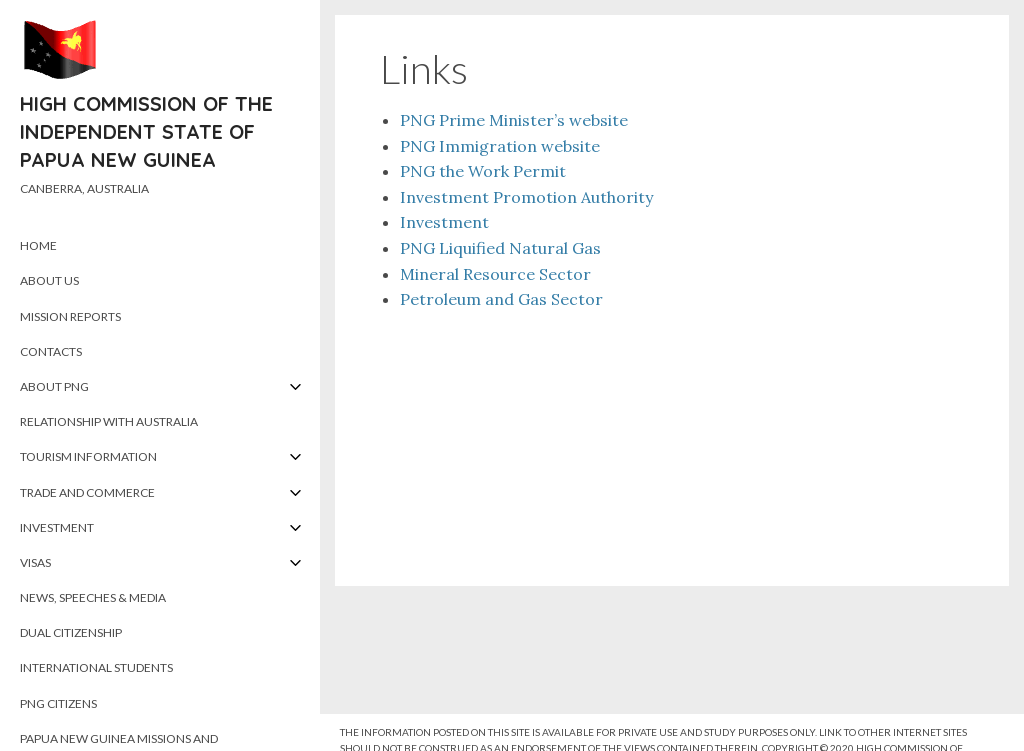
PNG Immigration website (500, 146)
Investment (57, 527)
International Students (96, 667)
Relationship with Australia (109, 421)
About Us (49, 280)
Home (38, 245)
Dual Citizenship (71, 632)
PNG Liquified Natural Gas (500, 248)
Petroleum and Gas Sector (501, 299)
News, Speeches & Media (93, 597)
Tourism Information (88, 456)
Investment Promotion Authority (526, 197)
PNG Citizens (58, 703)
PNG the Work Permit (483, 171)
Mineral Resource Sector (495, 274)
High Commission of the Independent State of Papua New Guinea (146, 131)
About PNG (54, 386)
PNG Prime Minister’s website (514, 120)
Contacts (51, 351)
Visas (35, 562)
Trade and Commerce (87, 492)
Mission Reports (70, 316)
